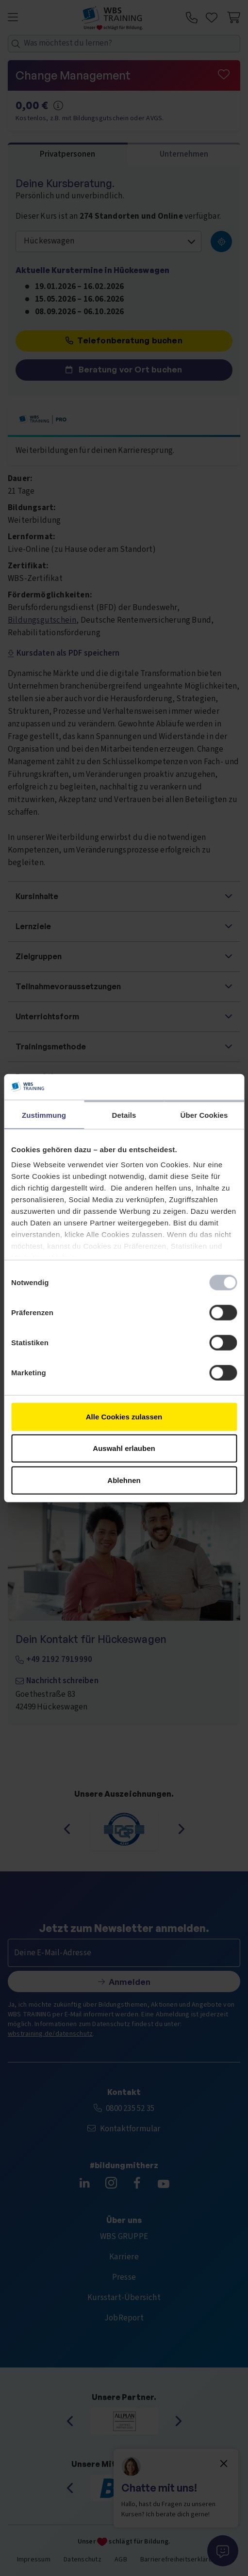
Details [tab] (124, 1115)
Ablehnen (123, 1480)
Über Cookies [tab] (204, 1115)
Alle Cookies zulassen (124, 1416)
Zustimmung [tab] (44, 1115)
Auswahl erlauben (124, 1448)
